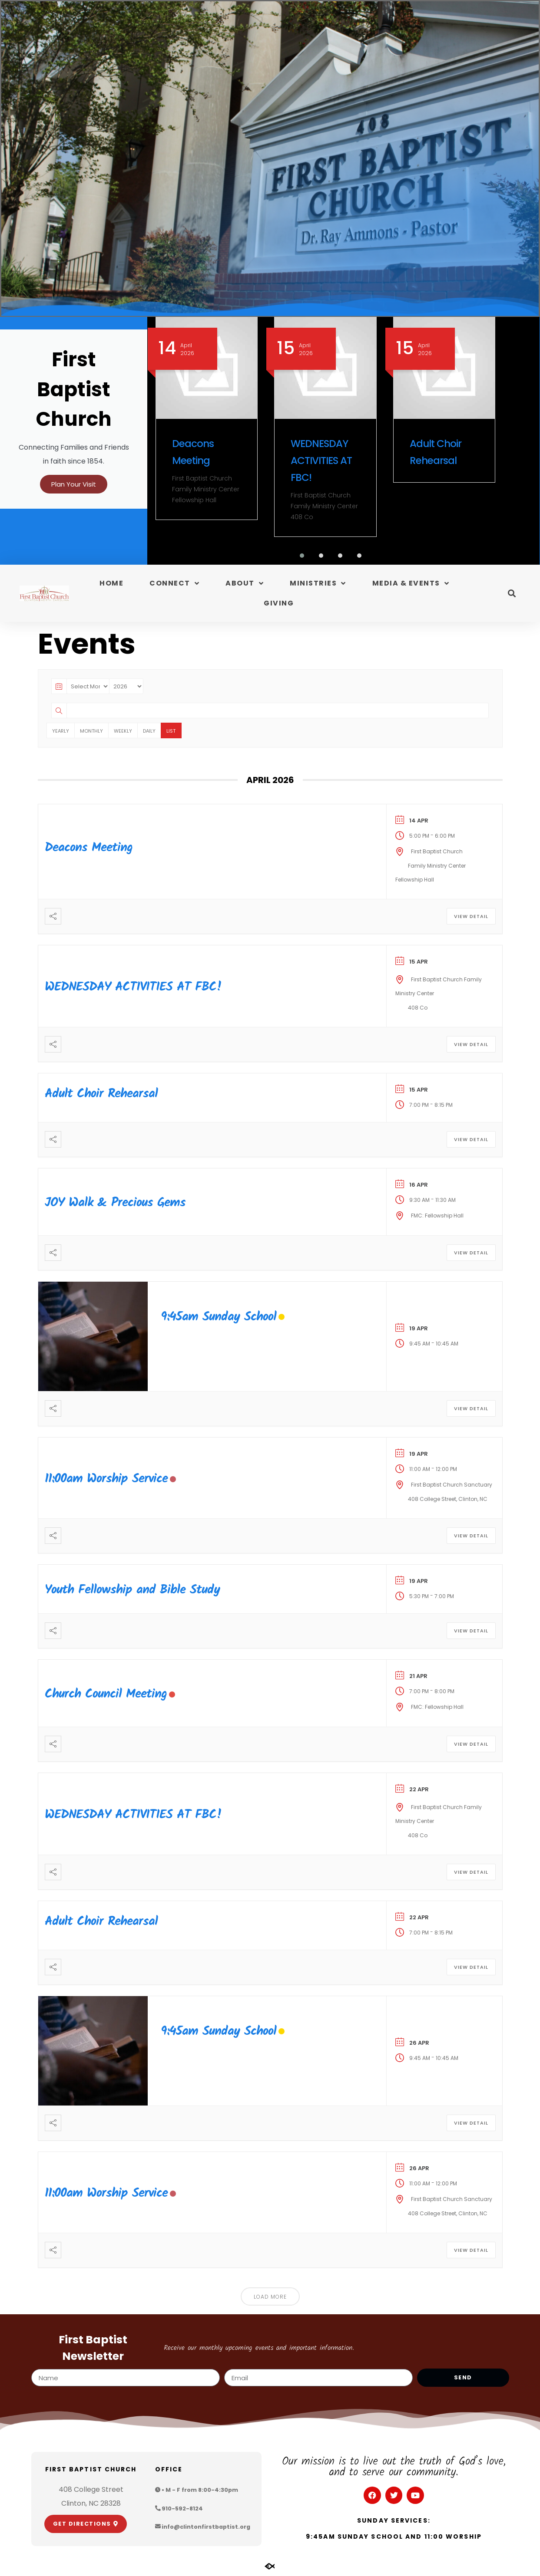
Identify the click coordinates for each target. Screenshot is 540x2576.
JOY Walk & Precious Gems (115, 1204)
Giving (279, 604)
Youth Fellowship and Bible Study (132, 1591)
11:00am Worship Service (106, 1480)
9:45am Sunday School (218, 1318)
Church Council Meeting (106, 1695)
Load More (270, 2298)
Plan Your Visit (73, 490)
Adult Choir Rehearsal (101, 1095)
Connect (174, 584)
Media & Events (411, 584)
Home (111, 584)
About (244, 584)
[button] (297, 557)
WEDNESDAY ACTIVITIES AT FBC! (321, 461)
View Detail (471, 917)
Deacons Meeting (89, 849)
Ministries (318, 584)
